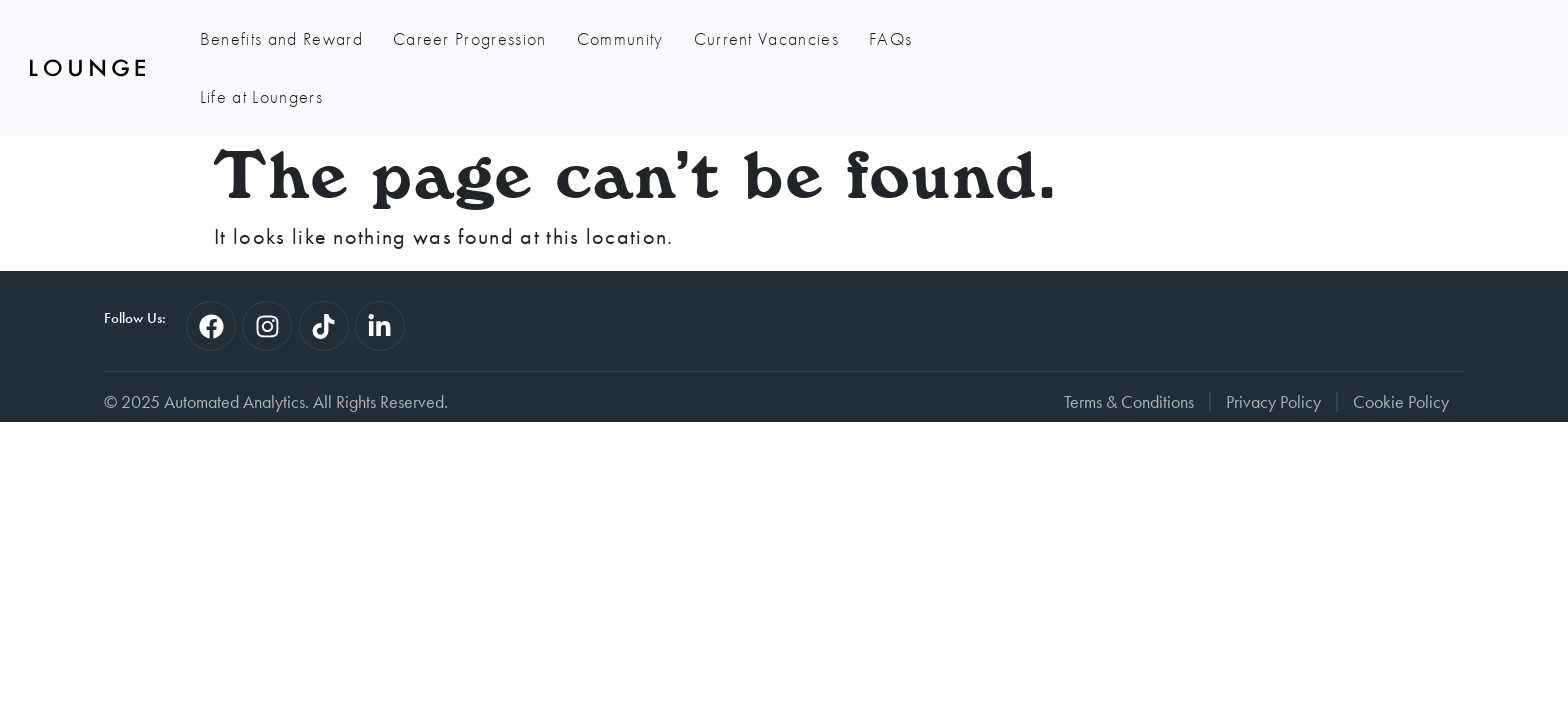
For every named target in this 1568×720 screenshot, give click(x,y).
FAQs (890, 38)
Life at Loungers (1003, 38)
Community (620, 38)
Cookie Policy (1401, 344)
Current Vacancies (766, 38)
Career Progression (470, 38)
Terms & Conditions (1129, 344)
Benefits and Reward (281, 38)
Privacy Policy (1273, 344)
